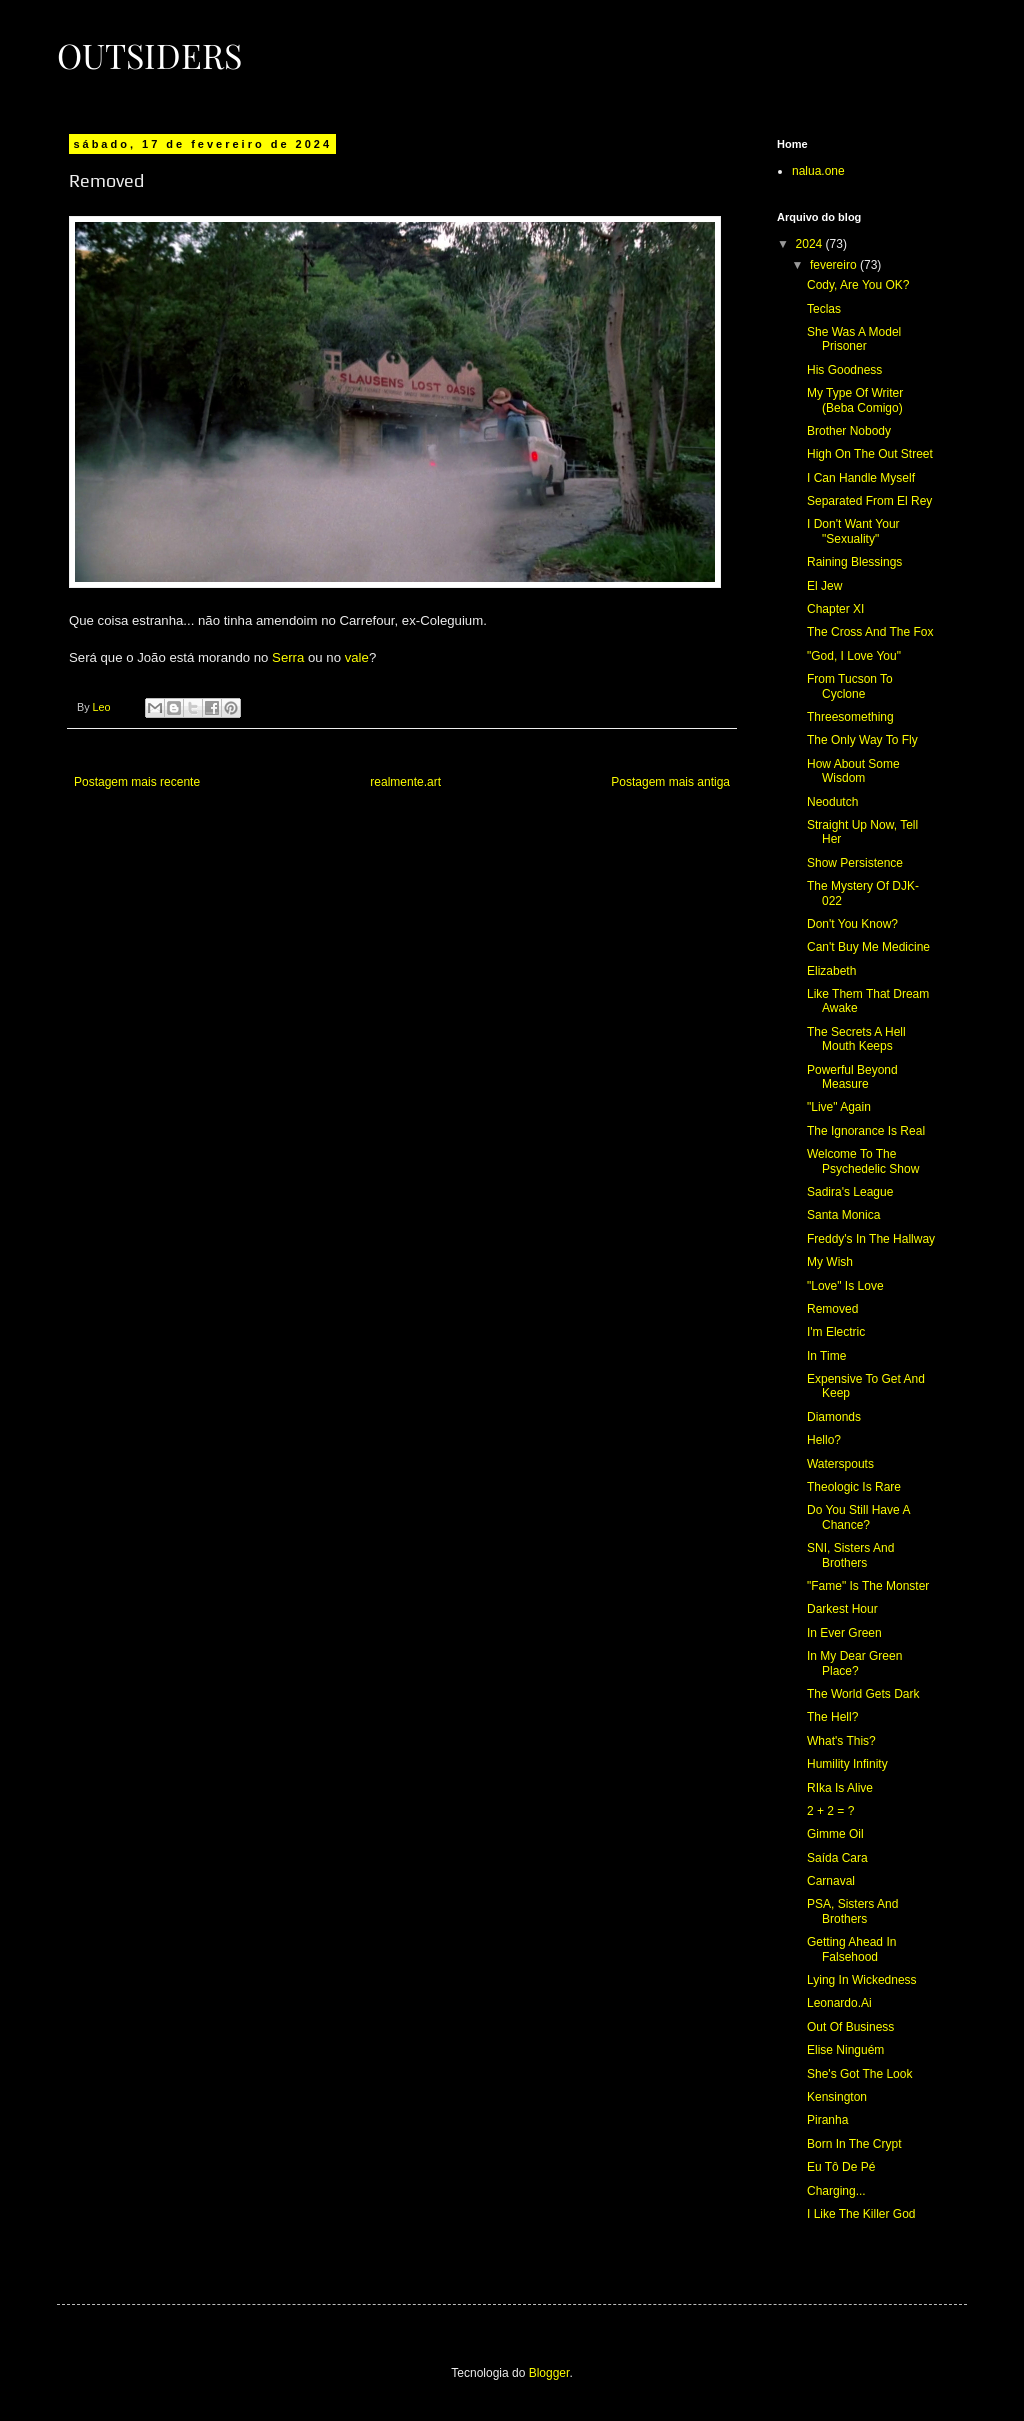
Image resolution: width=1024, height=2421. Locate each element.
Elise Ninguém (845, 2050)
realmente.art (405, 782)
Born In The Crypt (854, 2144)
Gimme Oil (835, 1834)
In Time (826, 1356)
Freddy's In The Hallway (871, 1239)
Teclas (824, 309)
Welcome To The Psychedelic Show (863, 1161)
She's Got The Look (859, 2074)
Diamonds (834, 1417)
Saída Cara (837, 1858)
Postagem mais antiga (670, 782)
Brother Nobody (849, 431)
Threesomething (850, 717)
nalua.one (818, 171)
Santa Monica (843, 1215)
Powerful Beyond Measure (852, 1077)
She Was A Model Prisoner (854, 339)
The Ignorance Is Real (866, 1131)
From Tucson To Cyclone (850, 686)
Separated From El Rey (869, 501)
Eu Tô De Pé (841, 2167)
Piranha (827, 2120)
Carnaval (831, 1881)
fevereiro (835, 265)
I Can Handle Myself (861, 478)
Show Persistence (855, 863)
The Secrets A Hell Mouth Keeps (856, 1039)
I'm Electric (836, 1332)
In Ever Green (844, 1633)
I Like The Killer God (861, 2214)
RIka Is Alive (840, 1788)
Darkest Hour (842, 1609)
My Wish (830, 1262)
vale (357, 657)
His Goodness (844, 370)
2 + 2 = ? (830, 1811)
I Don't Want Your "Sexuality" (853, 531)
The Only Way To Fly (862, 740)
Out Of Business (850, 2027)
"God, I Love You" (854, 656)
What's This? (841, 1741)
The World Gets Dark (863, 1694)
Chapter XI (835, 609)
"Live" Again (839, 1107)
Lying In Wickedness (862, 1980)
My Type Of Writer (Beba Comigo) (855, 400)
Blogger (549, 2373)
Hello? (824, 1440)
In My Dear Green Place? (854, 1663)
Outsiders (149, 55)
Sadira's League (850, 1192)
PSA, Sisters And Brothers (852, 1911)
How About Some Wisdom (853, 771)
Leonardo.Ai (839, 2003)
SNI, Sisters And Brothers (850, 1555)
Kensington (837, 2097)
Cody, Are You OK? (858, 285)
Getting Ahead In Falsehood (851, 1949)
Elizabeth (831, 971)
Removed (832, 1309)
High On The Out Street (870, 454)
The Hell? (832, 1717)
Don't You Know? (852, 924)
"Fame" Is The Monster (868, 1586)
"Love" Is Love (845, 1286)
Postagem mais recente (137, 782)
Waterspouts (840, 1464)
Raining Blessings (854, 562)
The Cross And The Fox (870, 632)
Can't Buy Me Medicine (868, 947)
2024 (811, 244)
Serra (288, 657)
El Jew (824, 586)
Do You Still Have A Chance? (858, 1517)
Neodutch (832, 802)
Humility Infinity (847, 1764)
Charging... (836, 2191)
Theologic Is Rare (854, 1487)
